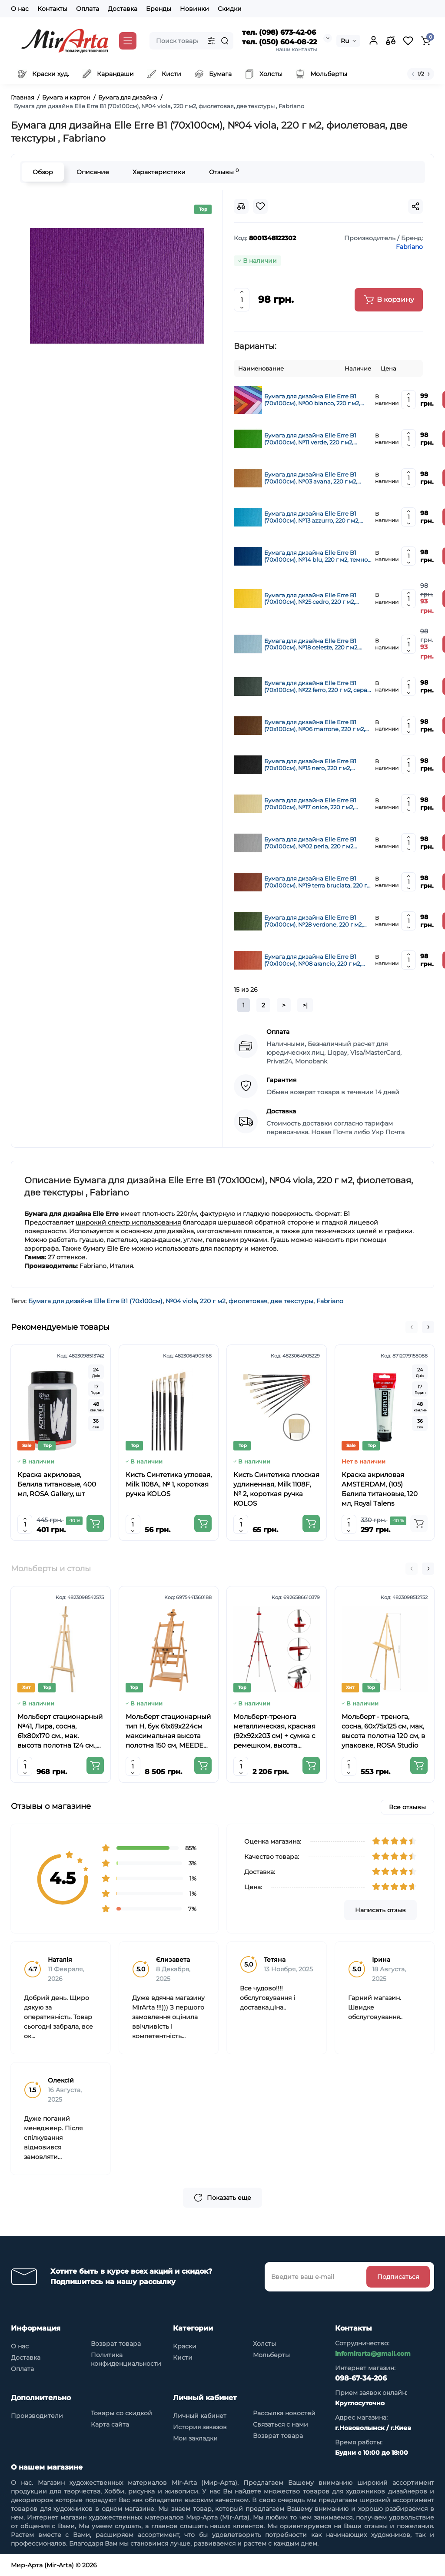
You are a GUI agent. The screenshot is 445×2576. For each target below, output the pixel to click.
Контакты (52, 9)
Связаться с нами (280, 2424)
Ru (345, 41)
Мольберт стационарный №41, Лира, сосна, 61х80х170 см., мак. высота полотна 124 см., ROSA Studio (60, 1731)
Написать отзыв (380, 1910)
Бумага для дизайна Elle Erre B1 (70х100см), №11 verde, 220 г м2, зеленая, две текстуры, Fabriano (311, 438)
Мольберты (271, 2355)
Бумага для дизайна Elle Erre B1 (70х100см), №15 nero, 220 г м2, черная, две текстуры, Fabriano (310, 764)
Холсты (264, 2344)
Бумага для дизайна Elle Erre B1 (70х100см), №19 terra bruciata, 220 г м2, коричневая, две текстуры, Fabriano (315, 881)
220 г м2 (213, 1301)
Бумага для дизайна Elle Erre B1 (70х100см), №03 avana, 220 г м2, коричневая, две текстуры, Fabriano (316, 477)
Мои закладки (195, 2438)
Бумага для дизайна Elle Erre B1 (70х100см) (95, 1301)
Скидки (230, 9)
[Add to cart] (95, 1523)
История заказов (200, 2427)
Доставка (122, 9)
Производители (37, 2416)
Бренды (158, 9)
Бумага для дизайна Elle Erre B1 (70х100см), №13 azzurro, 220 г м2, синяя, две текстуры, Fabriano (311, 516)
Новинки (194, 9)
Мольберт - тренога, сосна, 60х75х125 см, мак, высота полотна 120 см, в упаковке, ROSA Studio (383, 1730)
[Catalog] (127, 41)
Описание (92, 172)
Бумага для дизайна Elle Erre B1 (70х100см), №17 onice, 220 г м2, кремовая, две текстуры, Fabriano (313, 803)
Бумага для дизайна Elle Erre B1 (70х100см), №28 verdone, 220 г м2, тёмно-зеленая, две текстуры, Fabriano (313, 920)
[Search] (225, 41)
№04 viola (181, 1301)
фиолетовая (248, 1301)
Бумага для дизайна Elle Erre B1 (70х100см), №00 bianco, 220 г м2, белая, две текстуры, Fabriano (312, 399)
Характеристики (159, 172)
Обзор (43, 172)
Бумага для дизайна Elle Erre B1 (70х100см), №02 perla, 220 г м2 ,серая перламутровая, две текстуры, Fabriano (318, 842)
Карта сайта (110, 2424)
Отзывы (224, 172)
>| (305, 1005)
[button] (411, 1327)
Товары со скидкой (121, 2413)
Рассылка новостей (284, 2413)
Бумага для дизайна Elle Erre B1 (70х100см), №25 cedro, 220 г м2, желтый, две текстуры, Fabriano (310, 598)
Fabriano (329, 1301)
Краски (184, 2346)
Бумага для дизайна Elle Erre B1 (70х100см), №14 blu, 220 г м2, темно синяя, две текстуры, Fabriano (316, 556)
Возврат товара (116, 2344)
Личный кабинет (199, 2416)
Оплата (87, 9)
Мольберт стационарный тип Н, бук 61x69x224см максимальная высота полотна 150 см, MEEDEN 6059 (168, 1731)
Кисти (183, 2357)
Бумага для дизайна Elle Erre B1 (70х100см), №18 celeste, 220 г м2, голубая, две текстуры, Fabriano (311, 644)
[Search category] (211, 41)
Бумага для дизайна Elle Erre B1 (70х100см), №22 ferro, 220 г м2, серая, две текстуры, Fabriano (318, 686)
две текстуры (291, 1301)
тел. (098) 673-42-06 (279, 32)
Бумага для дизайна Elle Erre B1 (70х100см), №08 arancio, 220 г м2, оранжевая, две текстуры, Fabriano (315, 960)
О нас (20, 9)
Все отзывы (407, 1807)
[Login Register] (373, 41)
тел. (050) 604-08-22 (279, 42)
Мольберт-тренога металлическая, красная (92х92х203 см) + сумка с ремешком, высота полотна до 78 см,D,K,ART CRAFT (274, 1731)
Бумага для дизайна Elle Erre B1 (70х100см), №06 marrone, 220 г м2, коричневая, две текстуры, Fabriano (316, 725)
